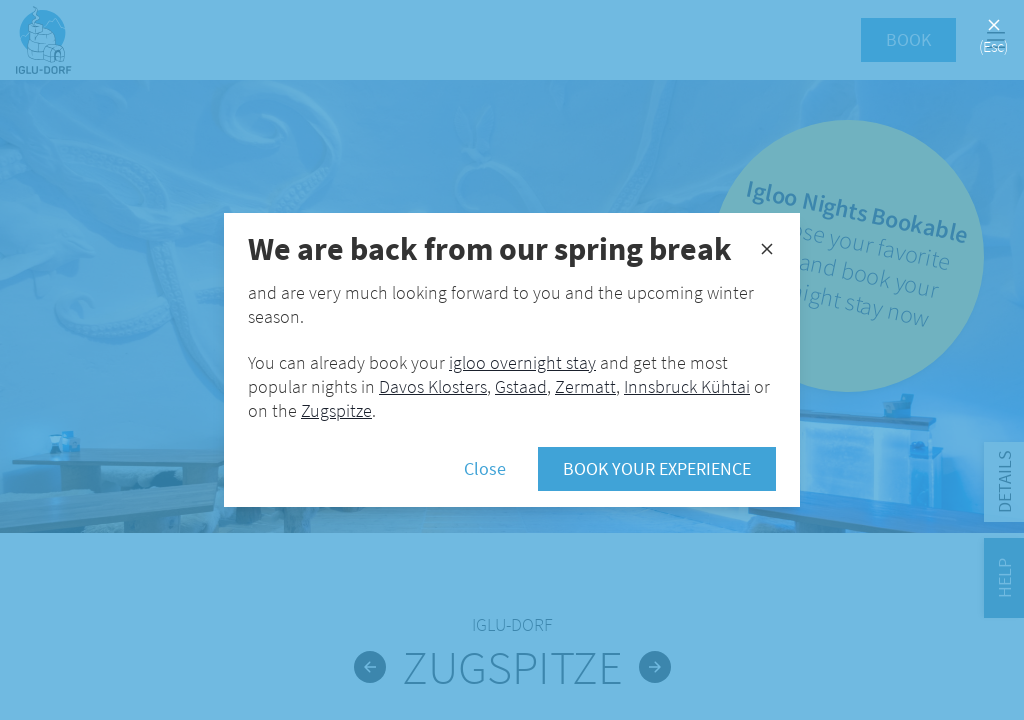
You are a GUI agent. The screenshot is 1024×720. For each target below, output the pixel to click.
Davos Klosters (433, 386)
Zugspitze (336, 410)
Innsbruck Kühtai (687, 386)
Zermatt (585, 386)
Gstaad (521, 386)
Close (485, 468)
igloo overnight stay (522, 362)
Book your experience (657, 468)
